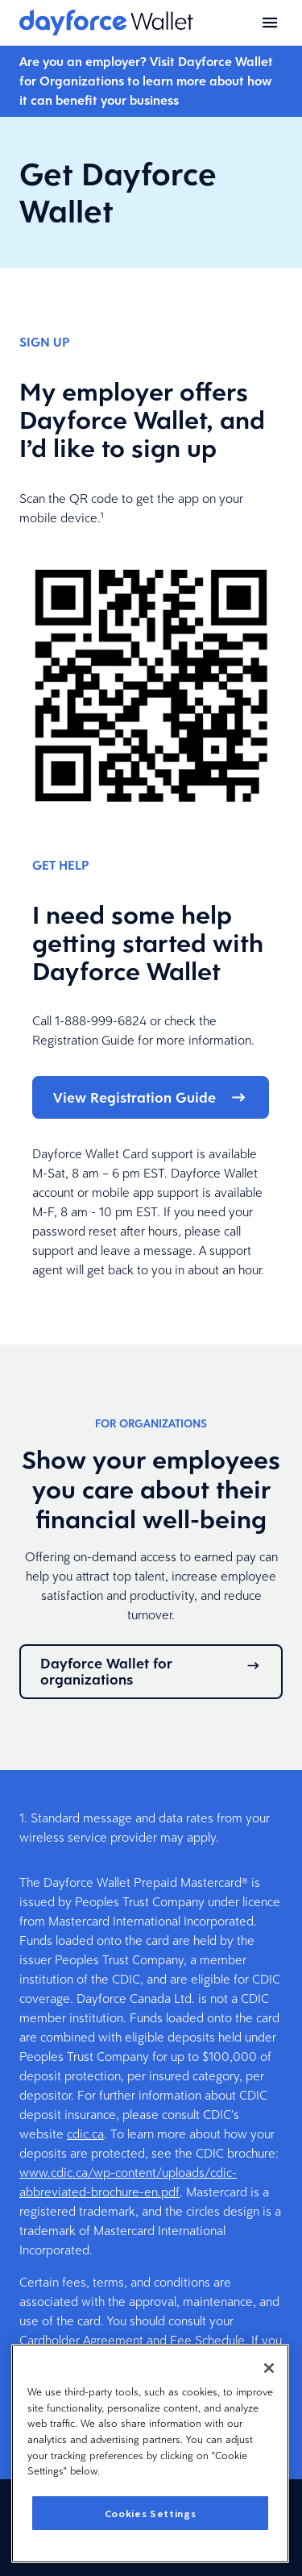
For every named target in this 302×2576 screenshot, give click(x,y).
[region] (150, 2453)
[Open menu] (270, 22)
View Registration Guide (150, 1097)
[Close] (269, 2368)
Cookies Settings (151, 2513)
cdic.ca (85, 2134)
